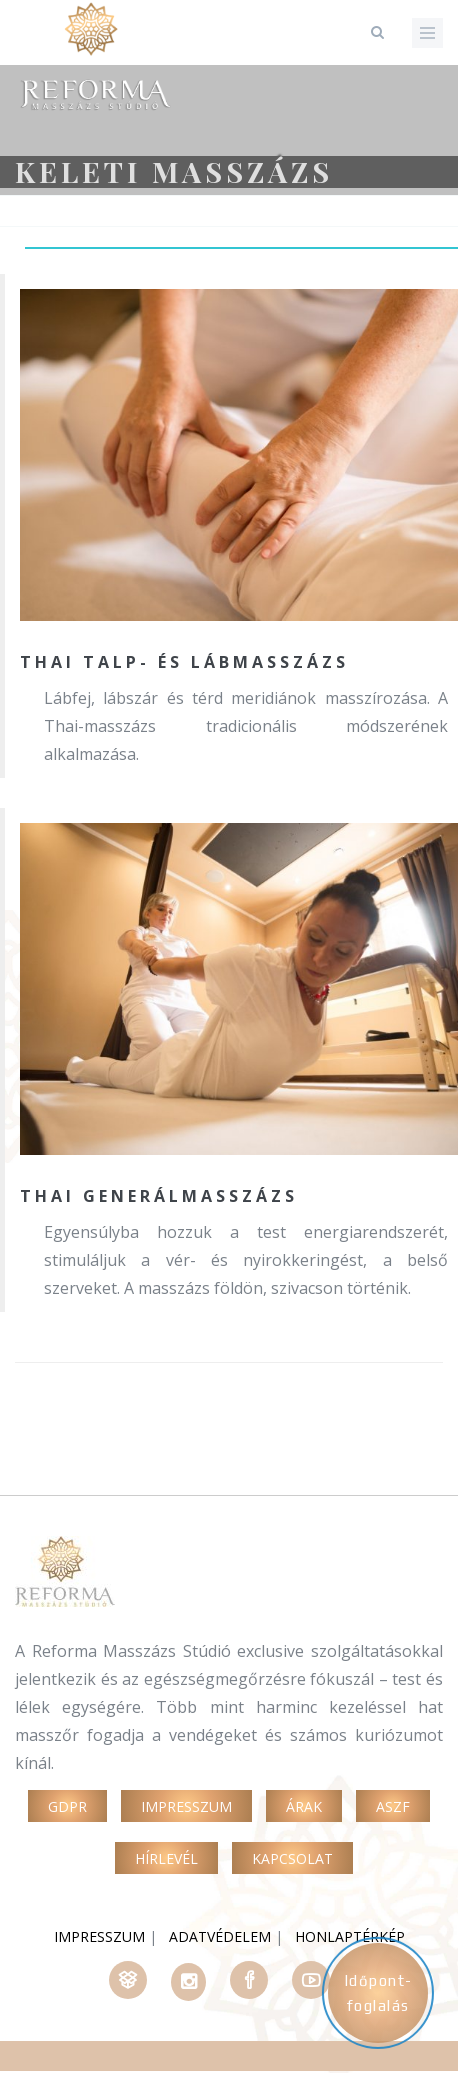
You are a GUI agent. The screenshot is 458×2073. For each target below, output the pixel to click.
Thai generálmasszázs (159, 1196)
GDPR (67, 1806)
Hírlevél (166, 1858)
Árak (304, 1806)
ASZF (393, 1806)
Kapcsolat (292, 1858)
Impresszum (186, 1806)
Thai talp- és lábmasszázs (184, 662)
